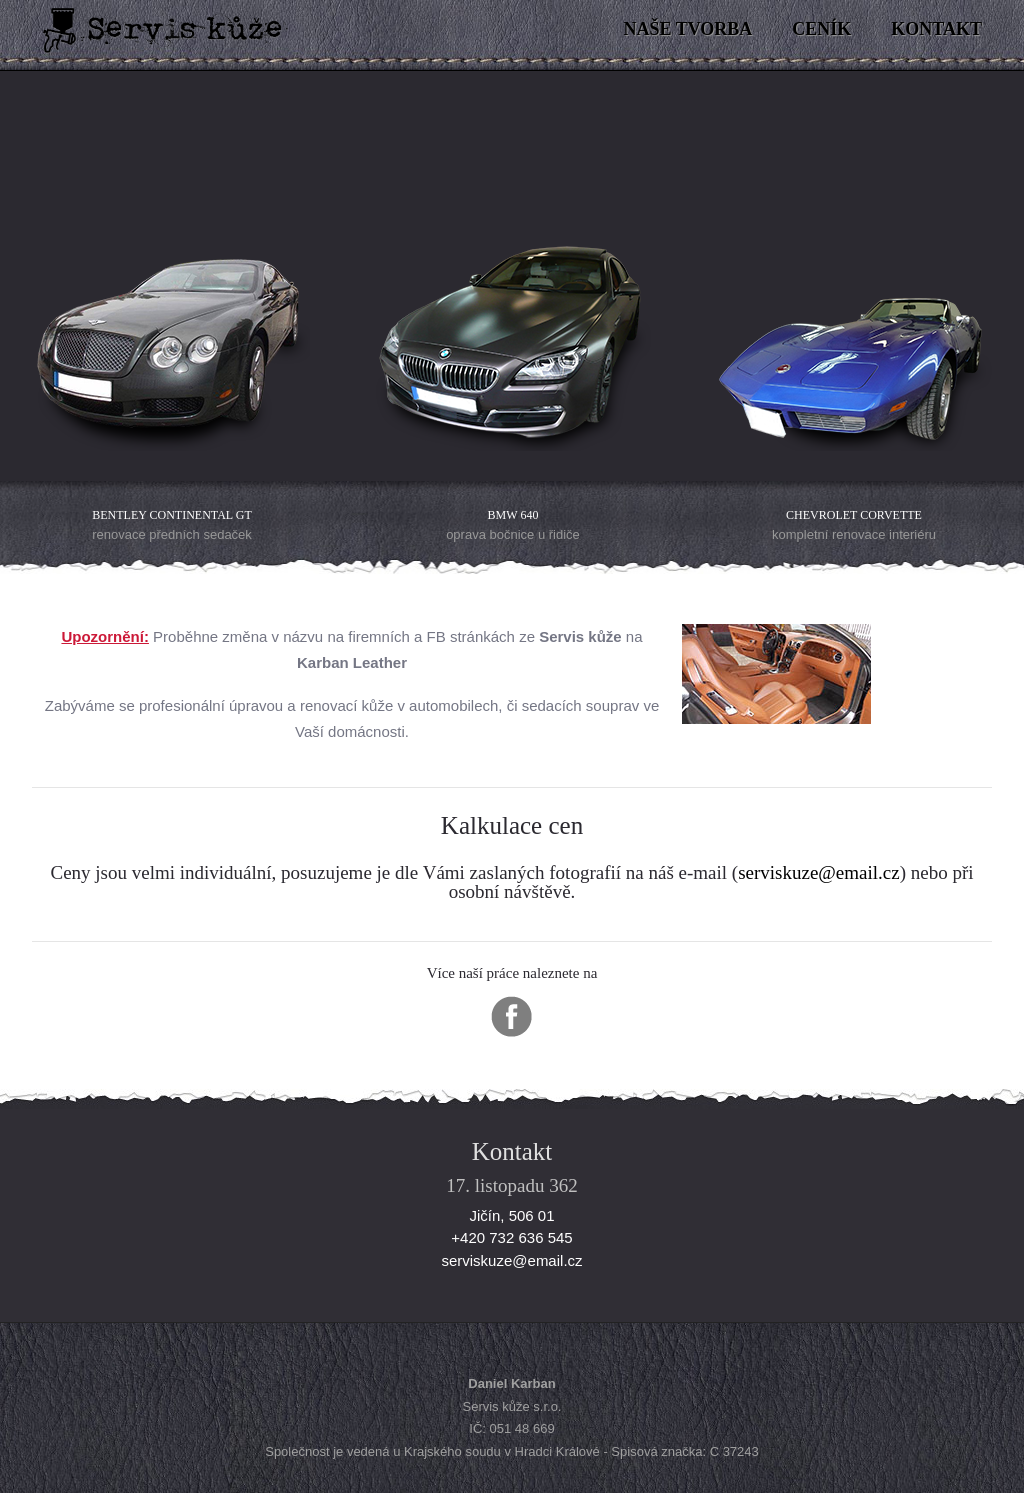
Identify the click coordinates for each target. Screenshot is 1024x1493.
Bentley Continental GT (171, 515)
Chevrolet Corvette (854, 515)
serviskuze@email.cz (819, 872)
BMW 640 (513, 515)
